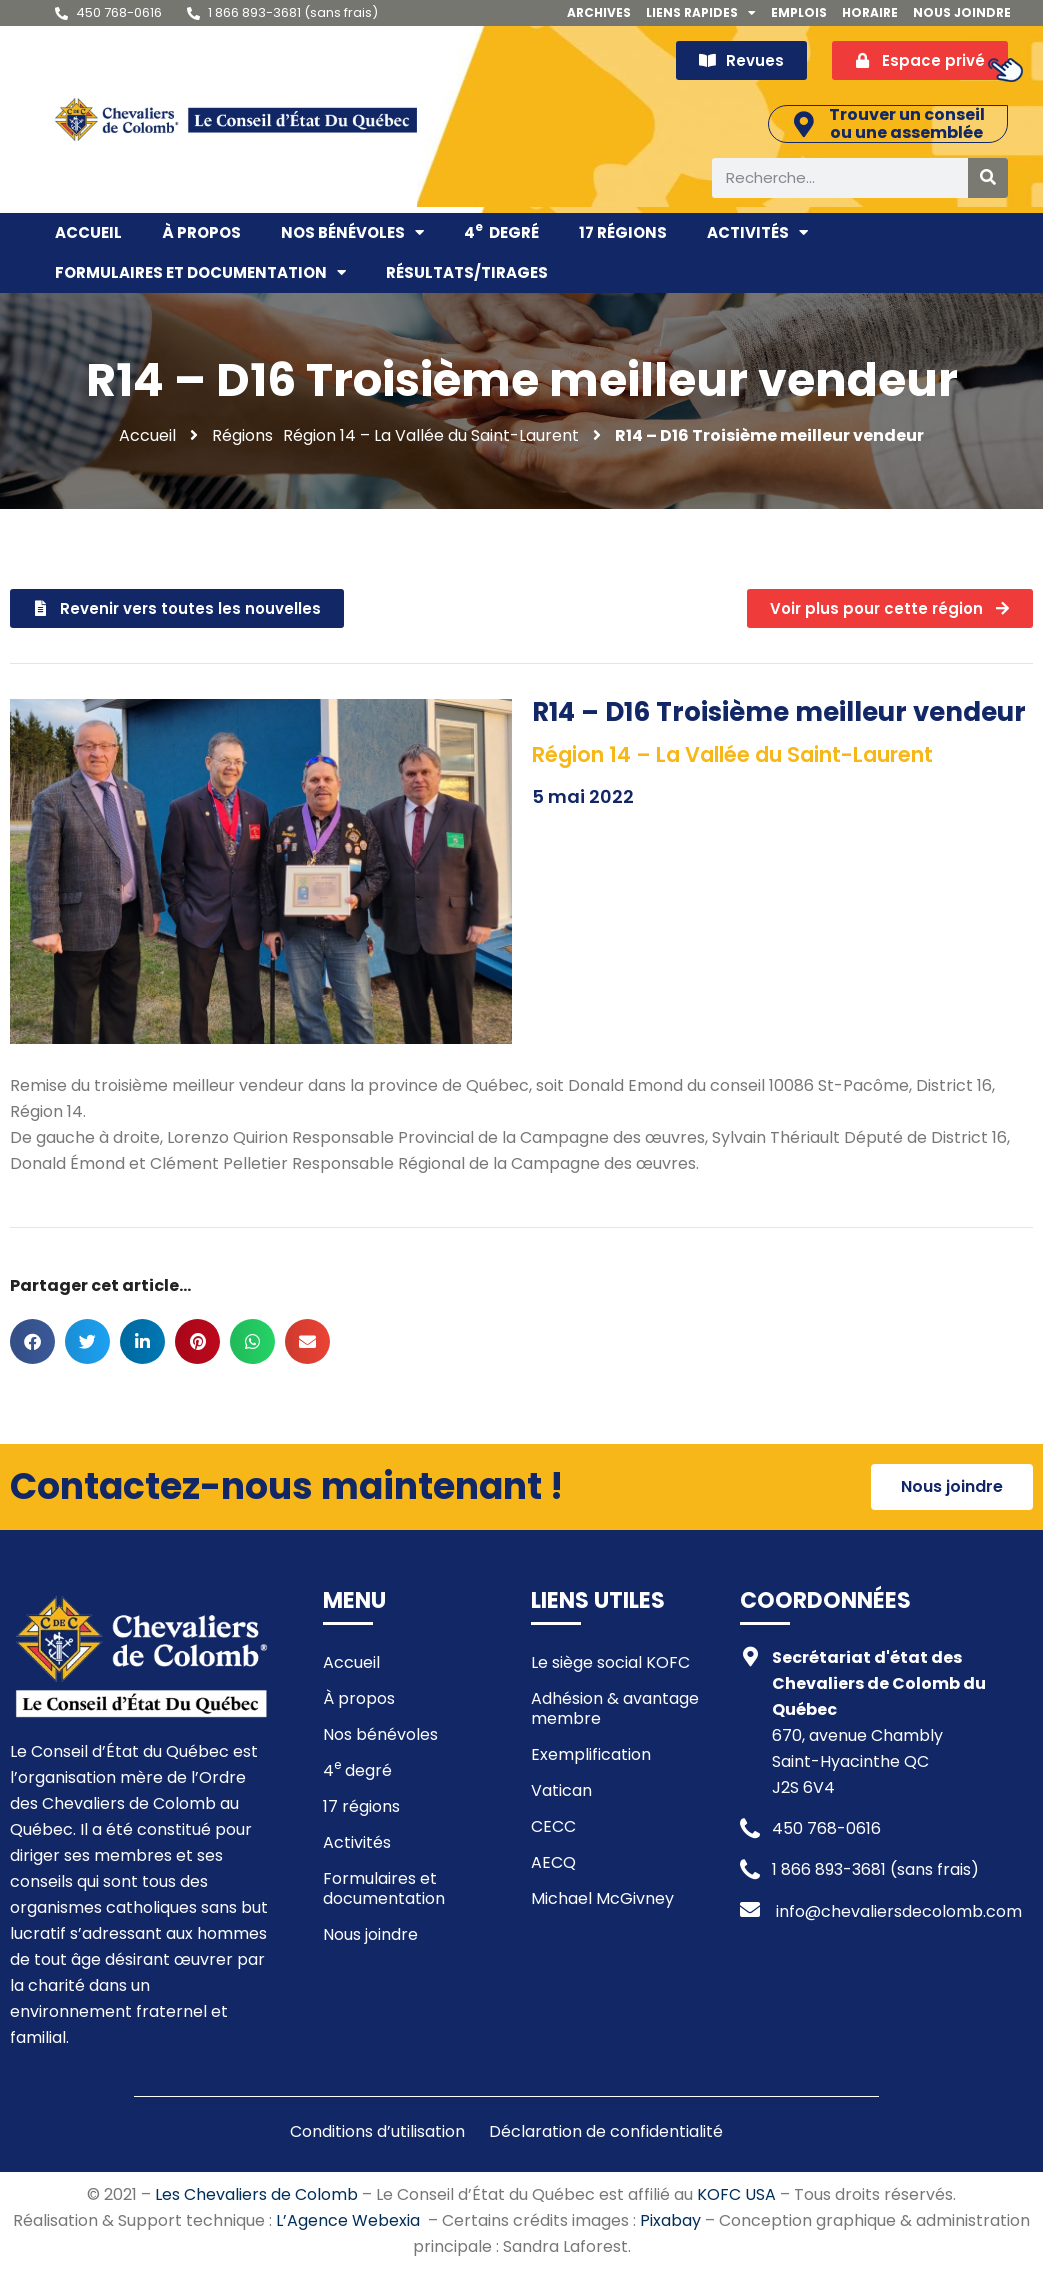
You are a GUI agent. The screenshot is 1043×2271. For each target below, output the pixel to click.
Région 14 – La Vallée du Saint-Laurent (431, 435)
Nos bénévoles (352, 233)
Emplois (799, 12)
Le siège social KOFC (610, 1663)
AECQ (553, 1863)
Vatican (561, 1791)
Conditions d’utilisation (377, 2133)
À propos (201, 232)
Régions (242, 435)
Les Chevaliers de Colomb (256, 2195)
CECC (553, 1827)
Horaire (870, 12)
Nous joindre (962, 12)
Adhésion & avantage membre (615, 1709)
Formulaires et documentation (200, 273)
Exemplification (591, 1755)
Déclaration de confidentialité (606, 2133)
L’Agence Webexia (348, 2221)
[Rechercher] (988, 178)
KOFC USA (736, 2195)
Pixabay (670, 2221)
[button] (32, 1342)
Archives (599, 12)
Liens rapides (701, 13)
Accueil (88, 232)
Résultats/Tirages (467, 272)
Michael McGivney (602, 1899)
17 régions (623, 232)
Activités (757, 233)
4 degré (501, 231)
